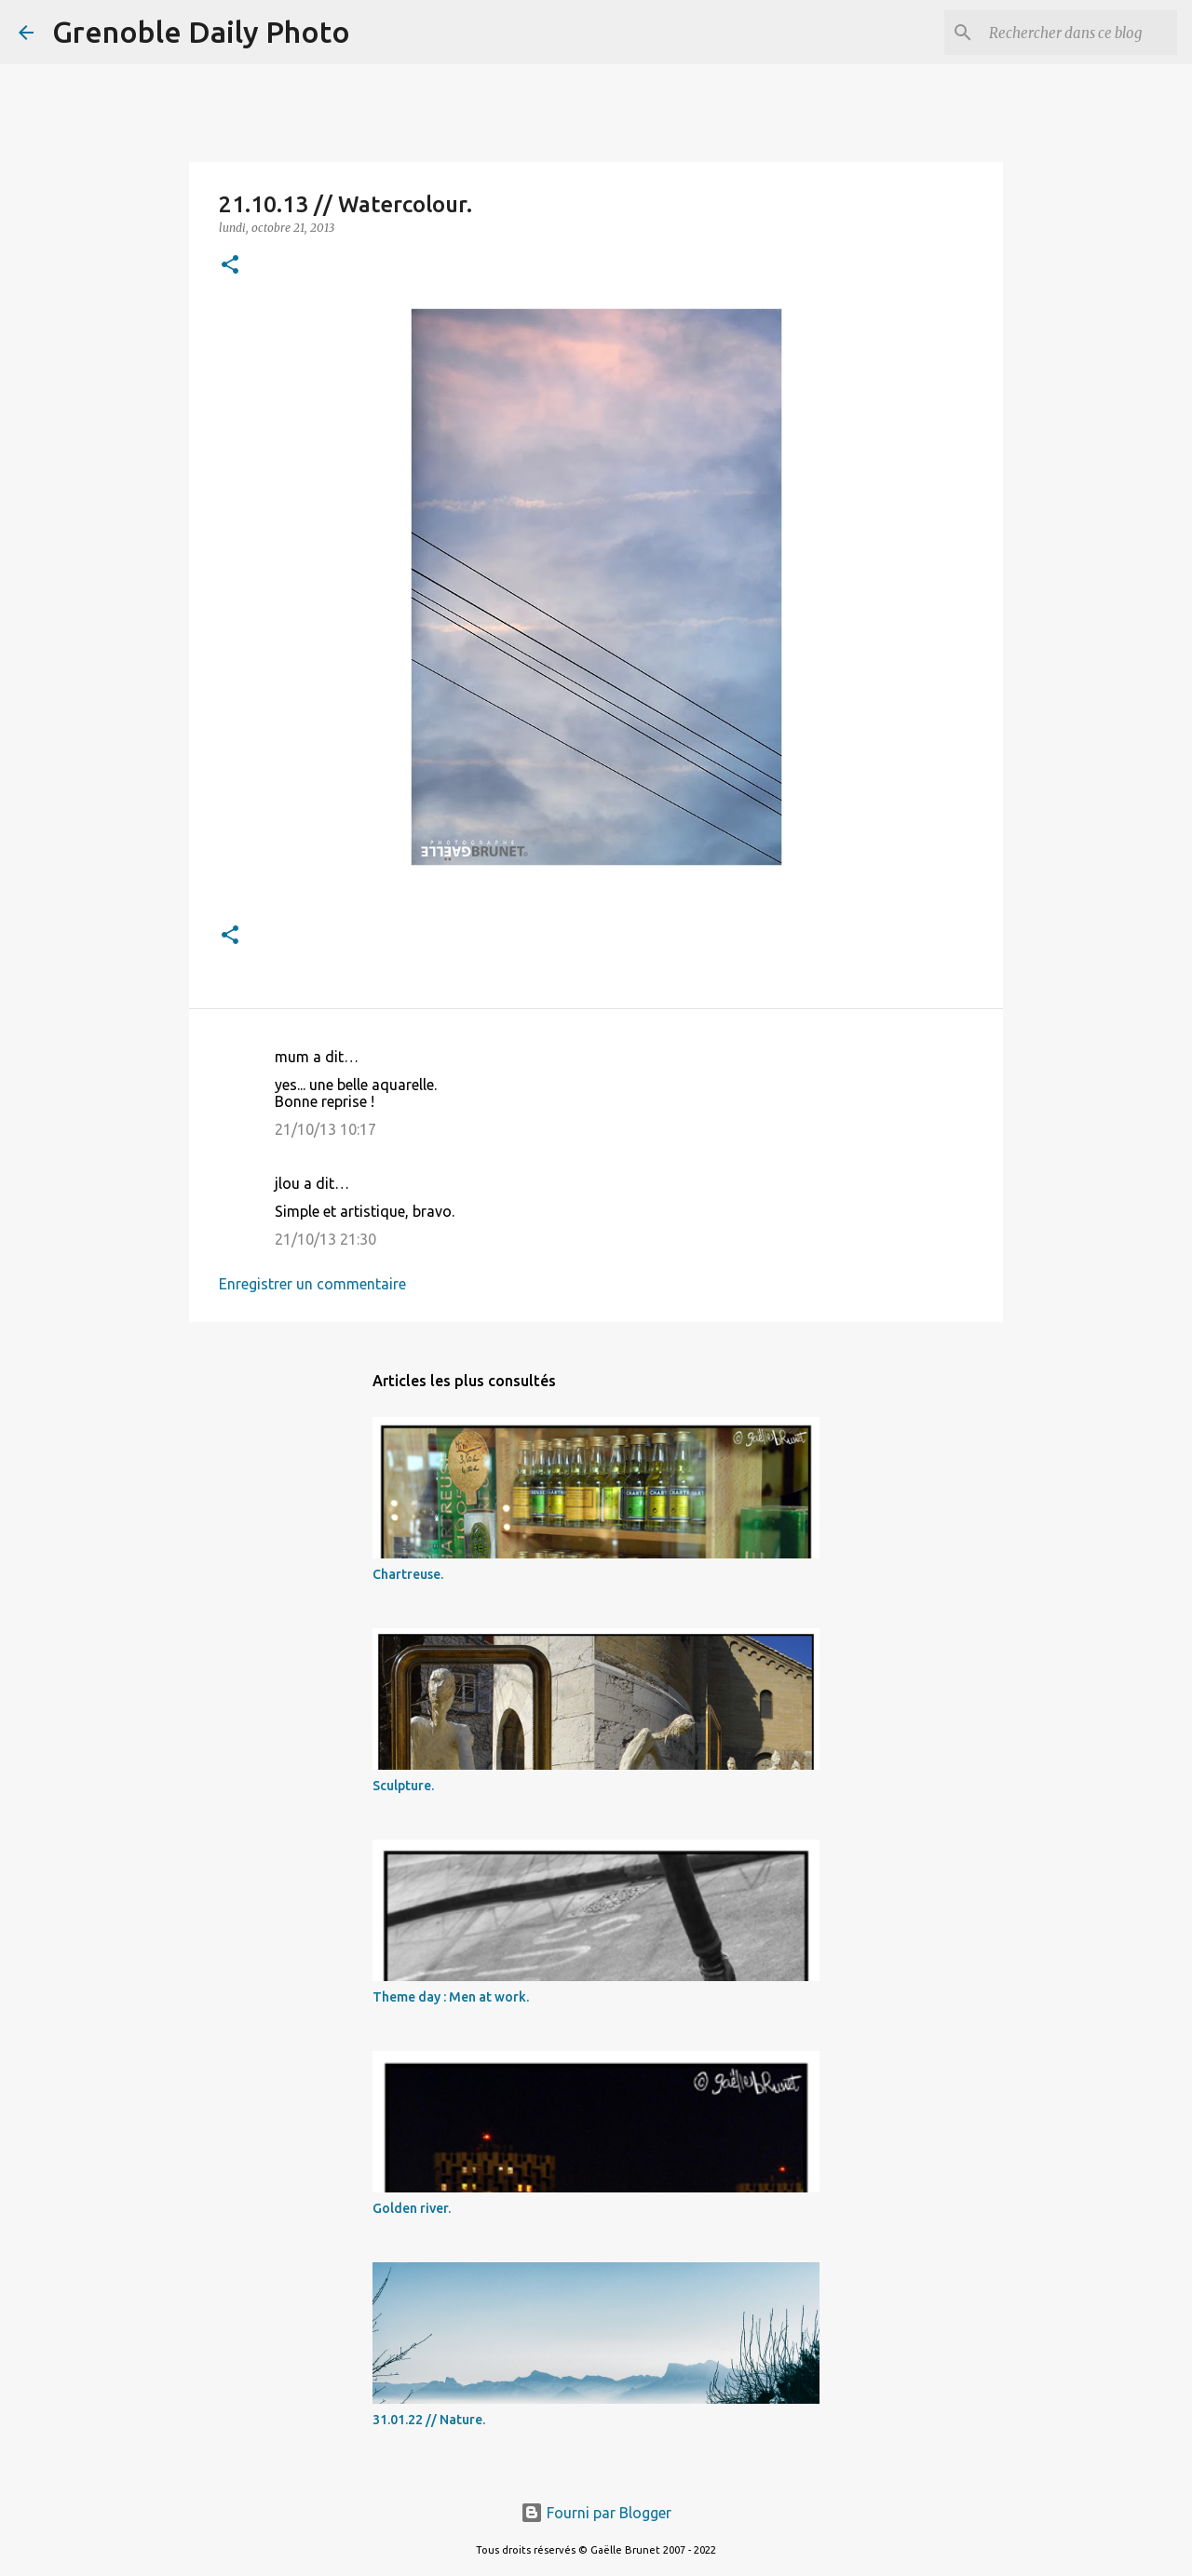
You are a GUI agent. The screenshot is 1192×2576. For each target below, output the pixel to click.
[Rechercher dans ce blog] (1079, 32)
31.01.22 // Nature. (428, 2419)
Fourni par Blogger (596, 2512)
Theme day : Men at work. (450, 1996)
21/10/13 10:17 (325, 1129)
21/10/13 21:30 (325, 1239)
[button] (230, 265)
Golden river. (411, 2208)
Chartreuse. (407, 1574)
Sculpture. (403, 1785)
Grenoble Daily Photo (201, 31)
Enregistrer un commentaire (312, 1283)
